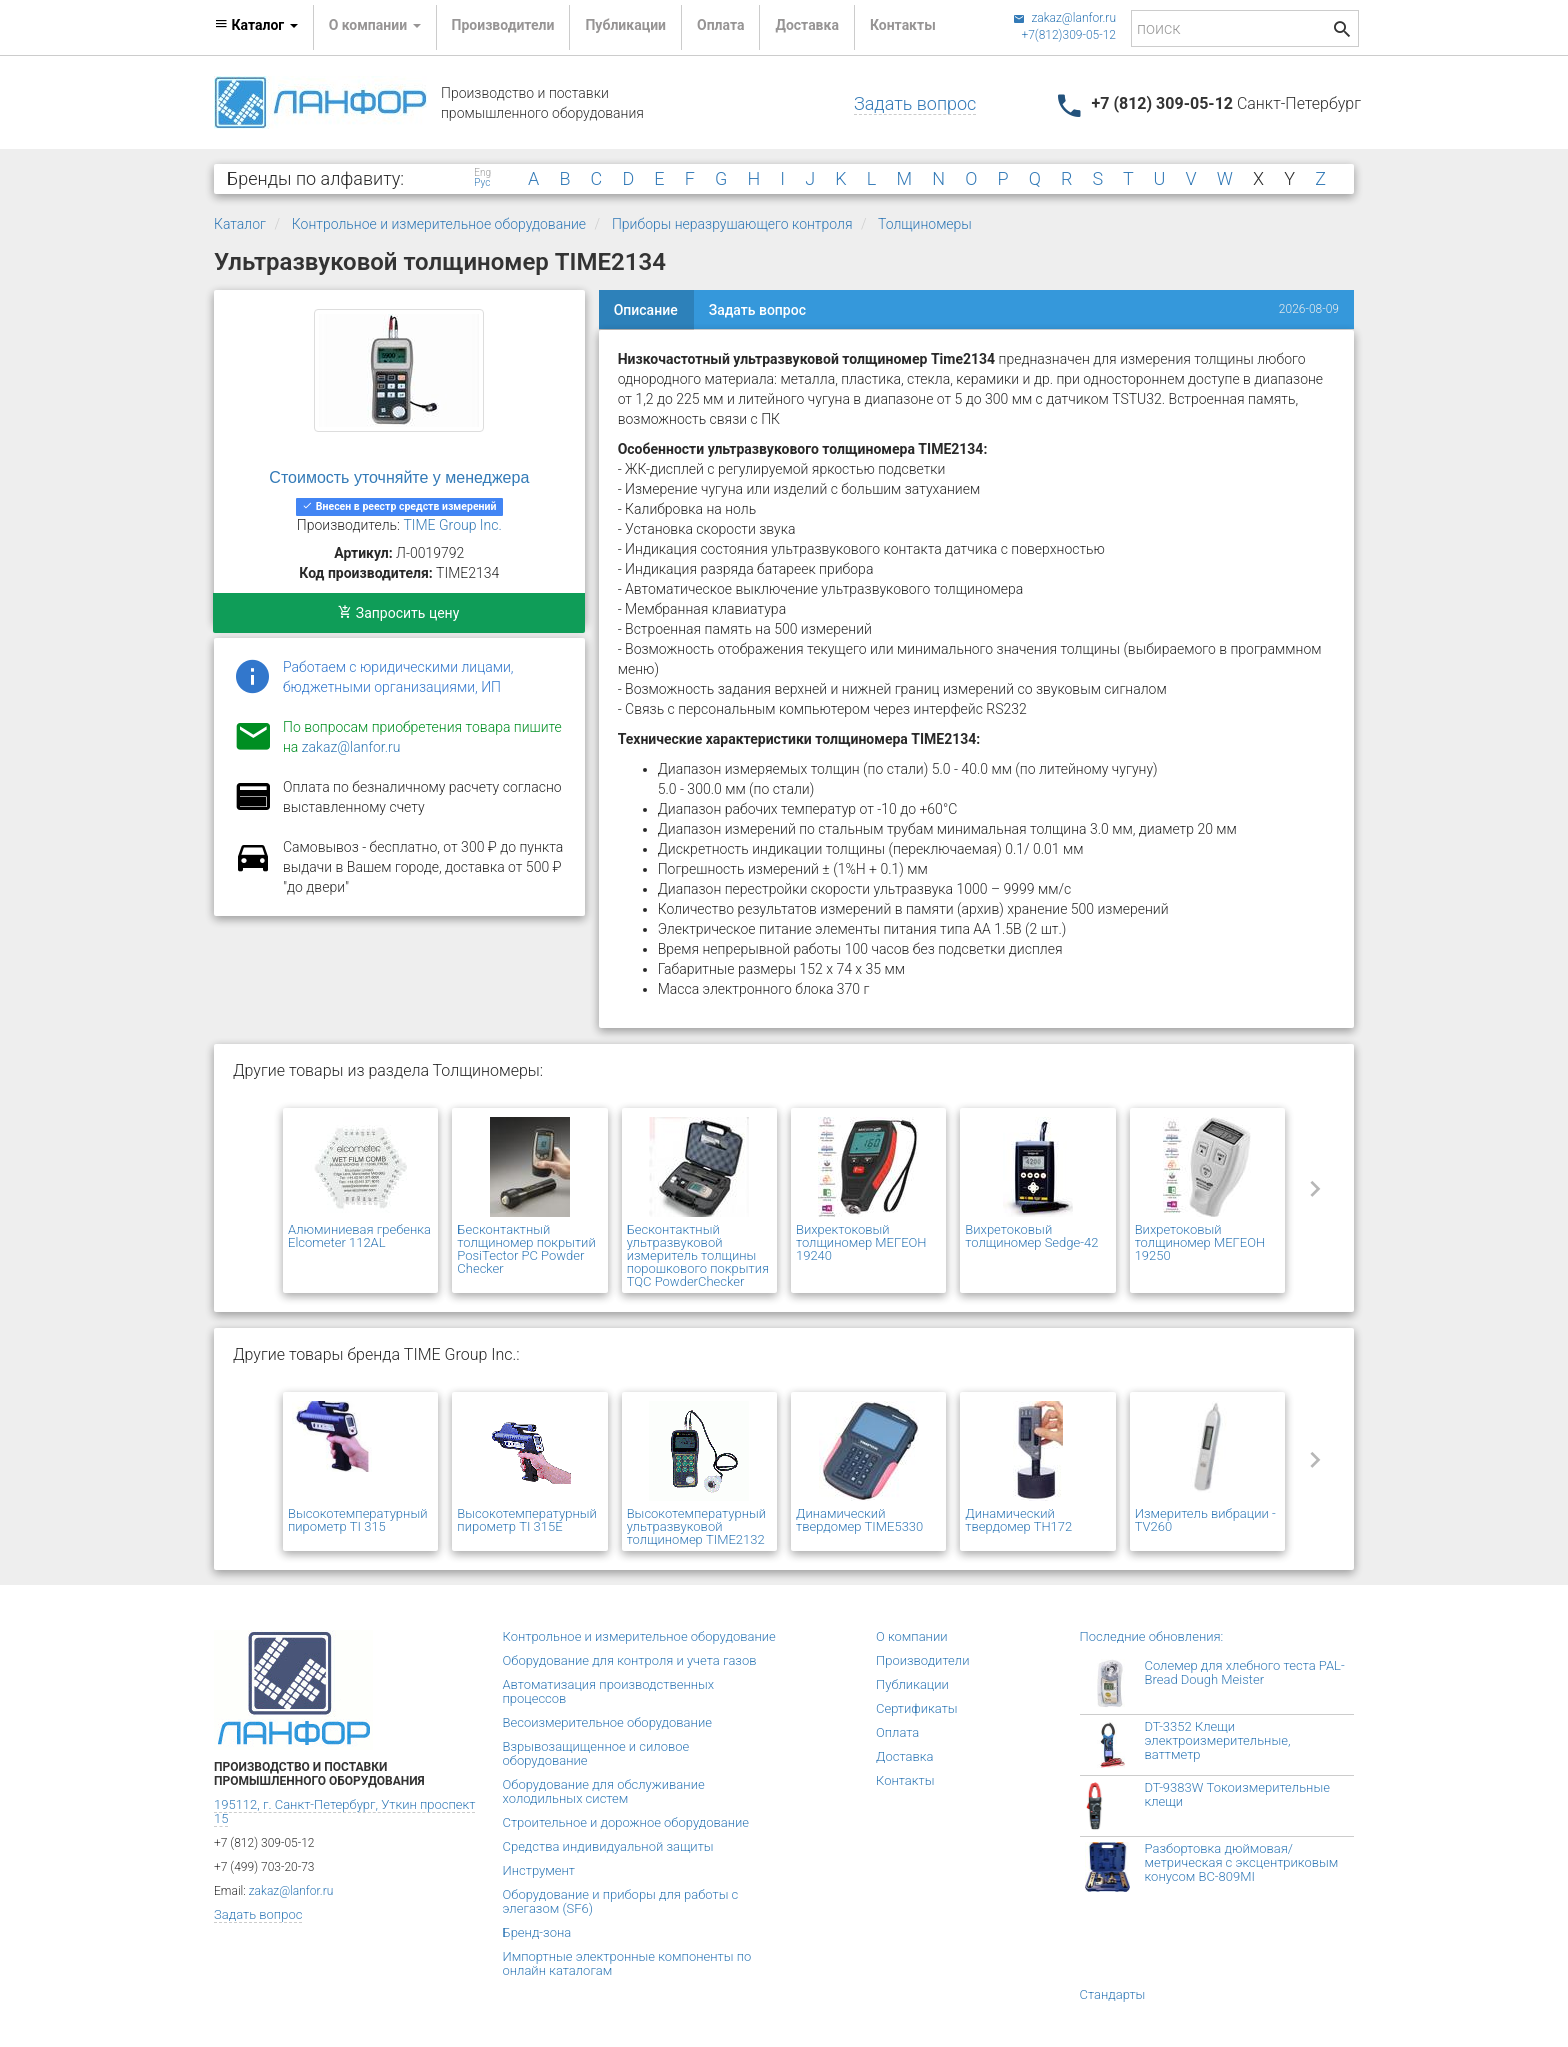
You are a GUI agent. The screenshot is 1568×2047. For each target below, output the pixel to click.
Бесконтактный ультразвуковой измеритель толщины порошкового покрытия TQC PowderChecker (698, 1255)
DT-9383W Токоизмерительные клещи (1237, 1794)
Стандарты (1113, 1994)
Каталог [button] (256, 25)
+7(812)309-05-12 (1068, 35)
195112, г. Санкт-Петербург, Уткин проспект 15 (344, 1811)
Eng (482, 173)
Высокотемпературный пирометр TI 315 (357, 1520)
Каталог (240, 224)
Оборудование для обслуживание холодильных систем (604, 1791)
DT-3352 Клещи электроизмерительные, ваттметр (1218, 1740)
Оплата (720, 25)
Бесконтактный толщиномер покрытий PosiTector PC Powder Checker (526, 1249)
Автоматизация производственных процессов (609, 1691)
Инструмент (539, 1870)
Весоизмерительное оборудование (607, 1722)
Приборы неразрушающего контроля (732, 224)
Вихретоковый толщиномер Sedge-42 (1031, 1236)
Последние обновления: (1152, 1636)
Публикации (625, 25)
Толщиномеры (925, 224)
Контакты (903, 25)
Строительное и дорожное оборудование (626, 1822)
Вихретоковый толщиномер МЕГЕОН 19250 (1200, 1242)
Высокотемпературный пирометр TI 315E (526, 1520)
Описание (646, 310)
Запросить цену (398, 613)
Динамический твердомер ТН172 (1018, 1520)
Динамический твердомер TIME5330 (859, 1520)
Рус (482, 183)
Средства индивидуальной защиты (608, 1846)
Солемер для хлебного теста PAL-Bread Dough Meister (1245, 1672)
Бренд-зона (537, 1932)
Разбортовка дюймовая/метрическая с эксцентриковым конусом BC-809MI (1242, 1862)
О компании (912, 1636)
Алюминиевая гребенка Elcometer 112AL (359, 1236)
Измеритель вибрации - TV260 (1205, 1520)
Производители (503, 25)
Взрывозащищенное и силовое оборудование (596, 1753)
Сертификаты (917, 1708)
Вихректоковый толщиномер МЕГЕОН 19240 (861, 1242)
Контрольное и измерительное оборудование (439, 224)
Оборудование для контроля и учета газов (630, 1660)
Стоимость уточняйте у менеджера (399, 477)
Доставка (806, 25)
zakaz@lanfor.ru (1064, 18)
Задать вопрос (915, 103)
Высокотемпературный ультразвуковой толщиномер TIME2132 (696, 1526)
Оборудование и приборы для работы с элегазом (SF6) (621, 1901)
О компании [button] (375, 25)
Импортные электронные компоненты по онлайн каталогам (627, 1963)
